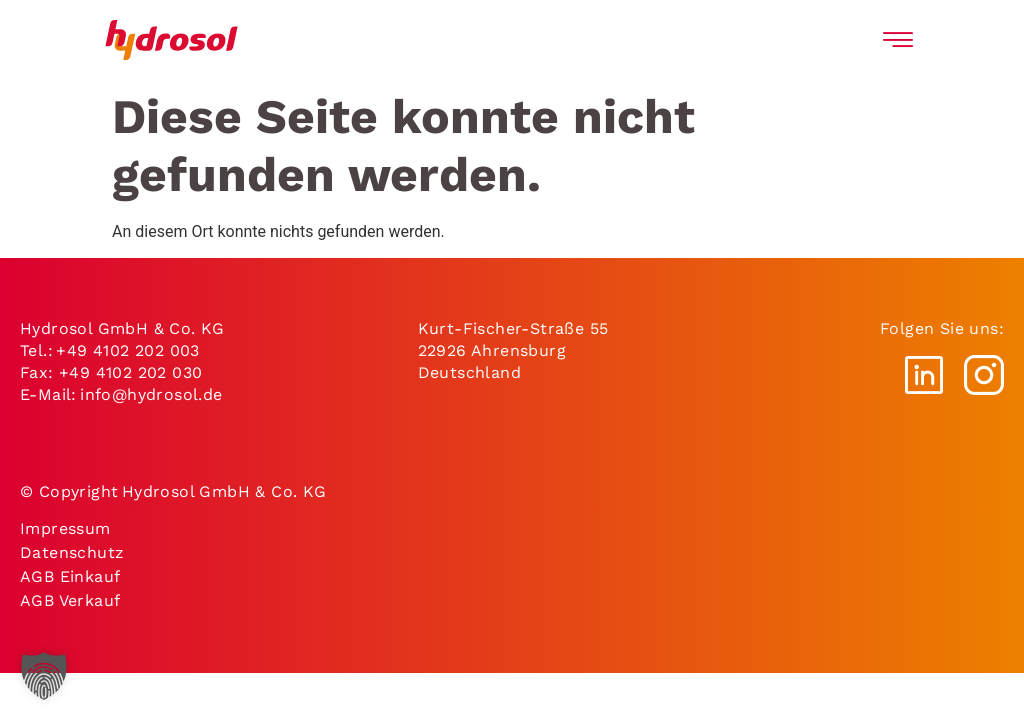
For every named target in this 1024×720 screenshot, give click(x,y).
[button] (44, 676)
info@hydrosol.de (152, 394)
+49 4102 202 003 (127, 350)
